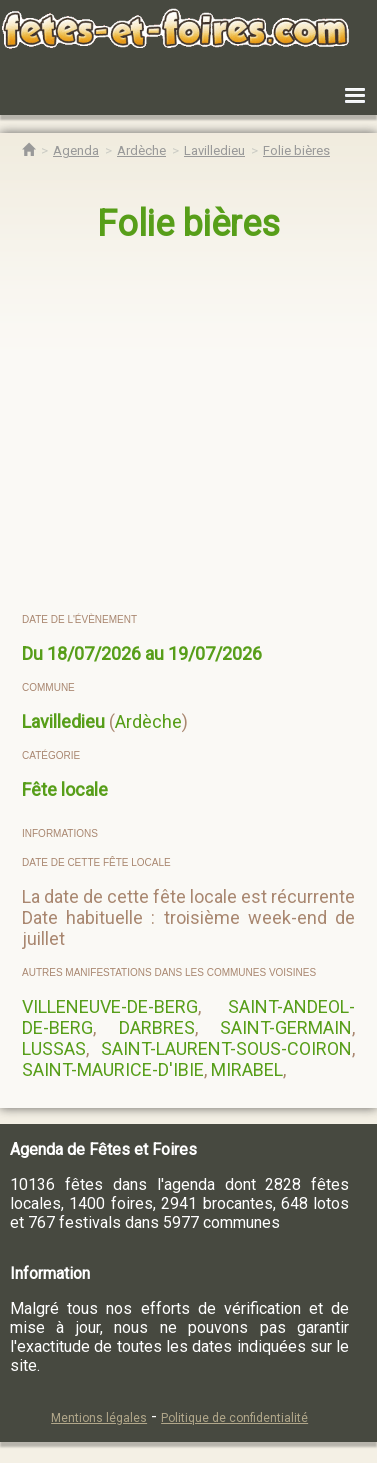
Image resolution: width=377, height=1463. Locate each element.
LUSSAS (54, 1048)
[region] (189, 429)
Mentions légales (99, 1418)
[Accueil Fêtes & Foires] (28, 150)
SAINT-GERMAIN (286, 1027)
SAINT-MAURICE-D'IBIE (113, 1069)
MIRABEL (247, 1069)
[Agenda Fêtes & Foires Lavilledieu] (214, 150)
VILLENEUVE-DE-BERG (110, 1006)
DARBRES (157, 1027)
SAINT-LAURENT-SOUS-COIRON (226, 1048)
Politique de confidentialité (234, 1418)
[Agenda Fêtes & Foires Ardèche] (141, 150)
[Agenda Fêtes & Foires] (76, 150)
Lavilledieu (63, 721)
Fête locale (65, 789)
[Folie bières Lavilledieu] (296, 150)
